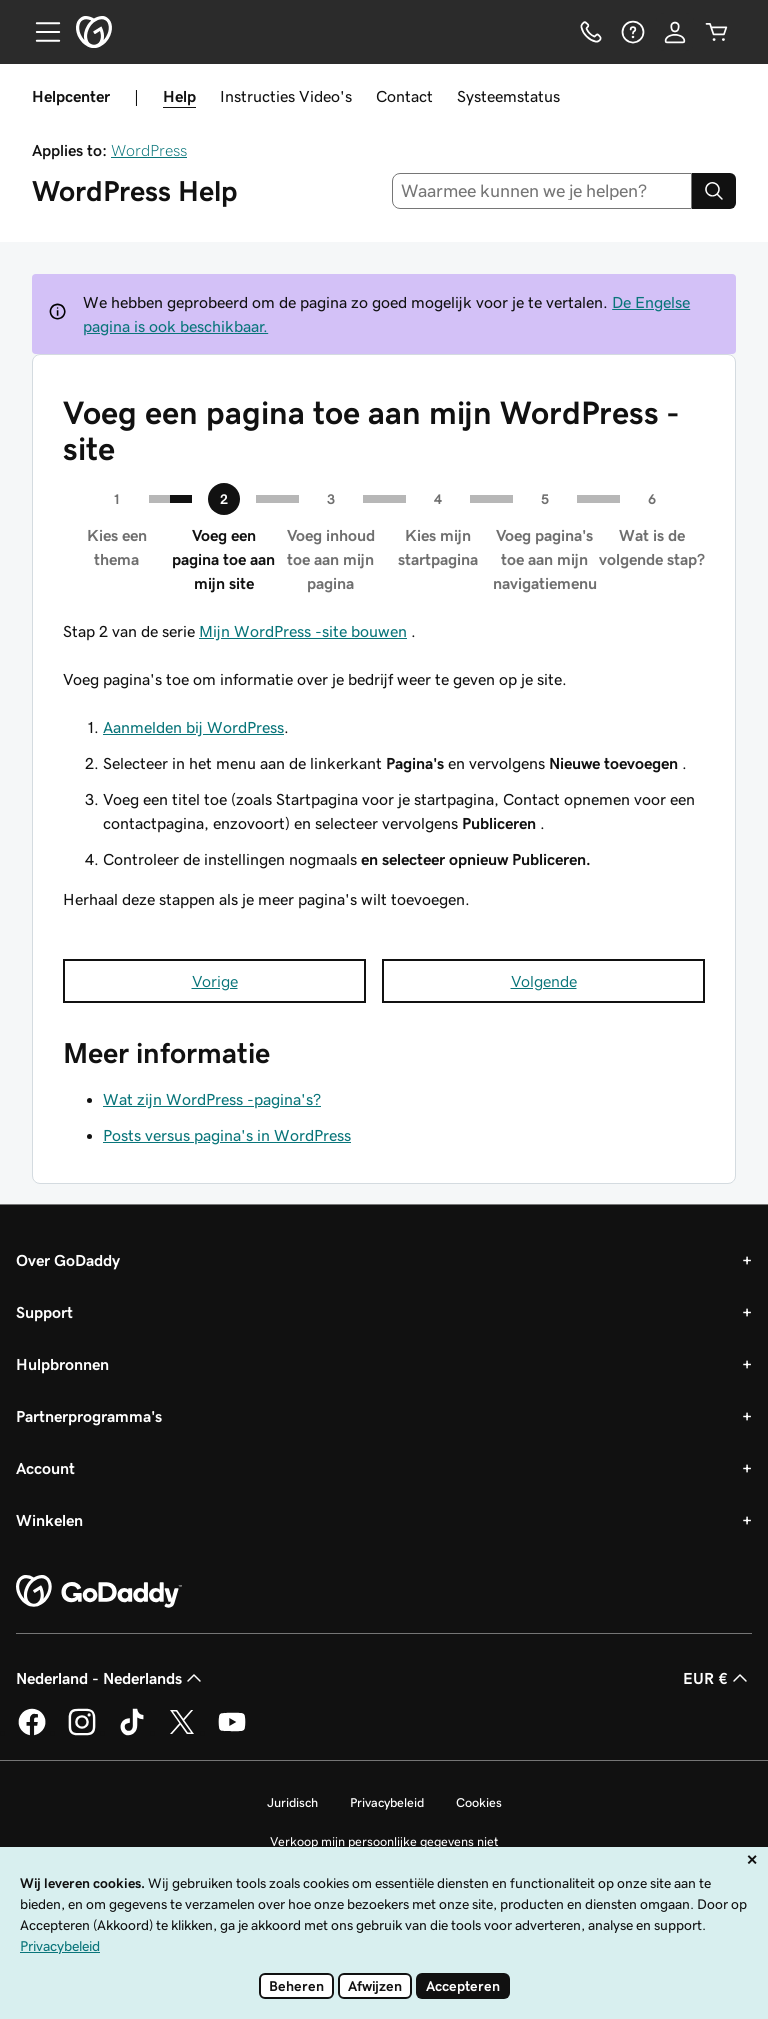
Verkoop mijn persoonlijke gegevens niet (384, 1841)
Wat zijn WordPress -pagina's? (212, 1099)
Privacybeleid (387, 1802)
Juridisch (292, 1802)
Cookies (479, 1802)
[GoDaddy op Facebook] (32, 1732)
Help (179, 96)
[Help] (633, 32)
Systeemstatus (508, 96)
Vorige (215, 981)
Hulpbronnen (62, 1364)
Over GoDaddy (68, 1260)
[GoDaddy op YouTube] (232, 1732)
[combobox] (542, 191)
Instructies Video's (286, 96)
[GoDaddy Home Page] (99, 1592)
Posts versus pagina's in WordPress (227, 1135)
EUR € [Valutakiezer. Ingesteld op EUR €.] (717, 1678)
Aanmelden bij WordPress (193, 727)
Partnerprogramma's (89, 1416)
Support (44, 1312)
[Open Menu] (40, 32)
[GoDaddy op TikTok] (132, 1732)
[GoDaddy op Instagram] (82, 1732)
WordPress (149, 150)
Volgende (544, 981)
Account (45, 1468)
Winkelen (49, 1520)
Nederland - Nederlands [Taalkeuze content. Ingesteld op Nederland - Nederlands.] (111, 1678)
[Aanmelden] (675, 32)
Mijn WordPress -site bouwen (303, 631)
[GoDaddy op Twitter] (182, 1732)
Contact (404, 96)
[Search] (714, 191)
